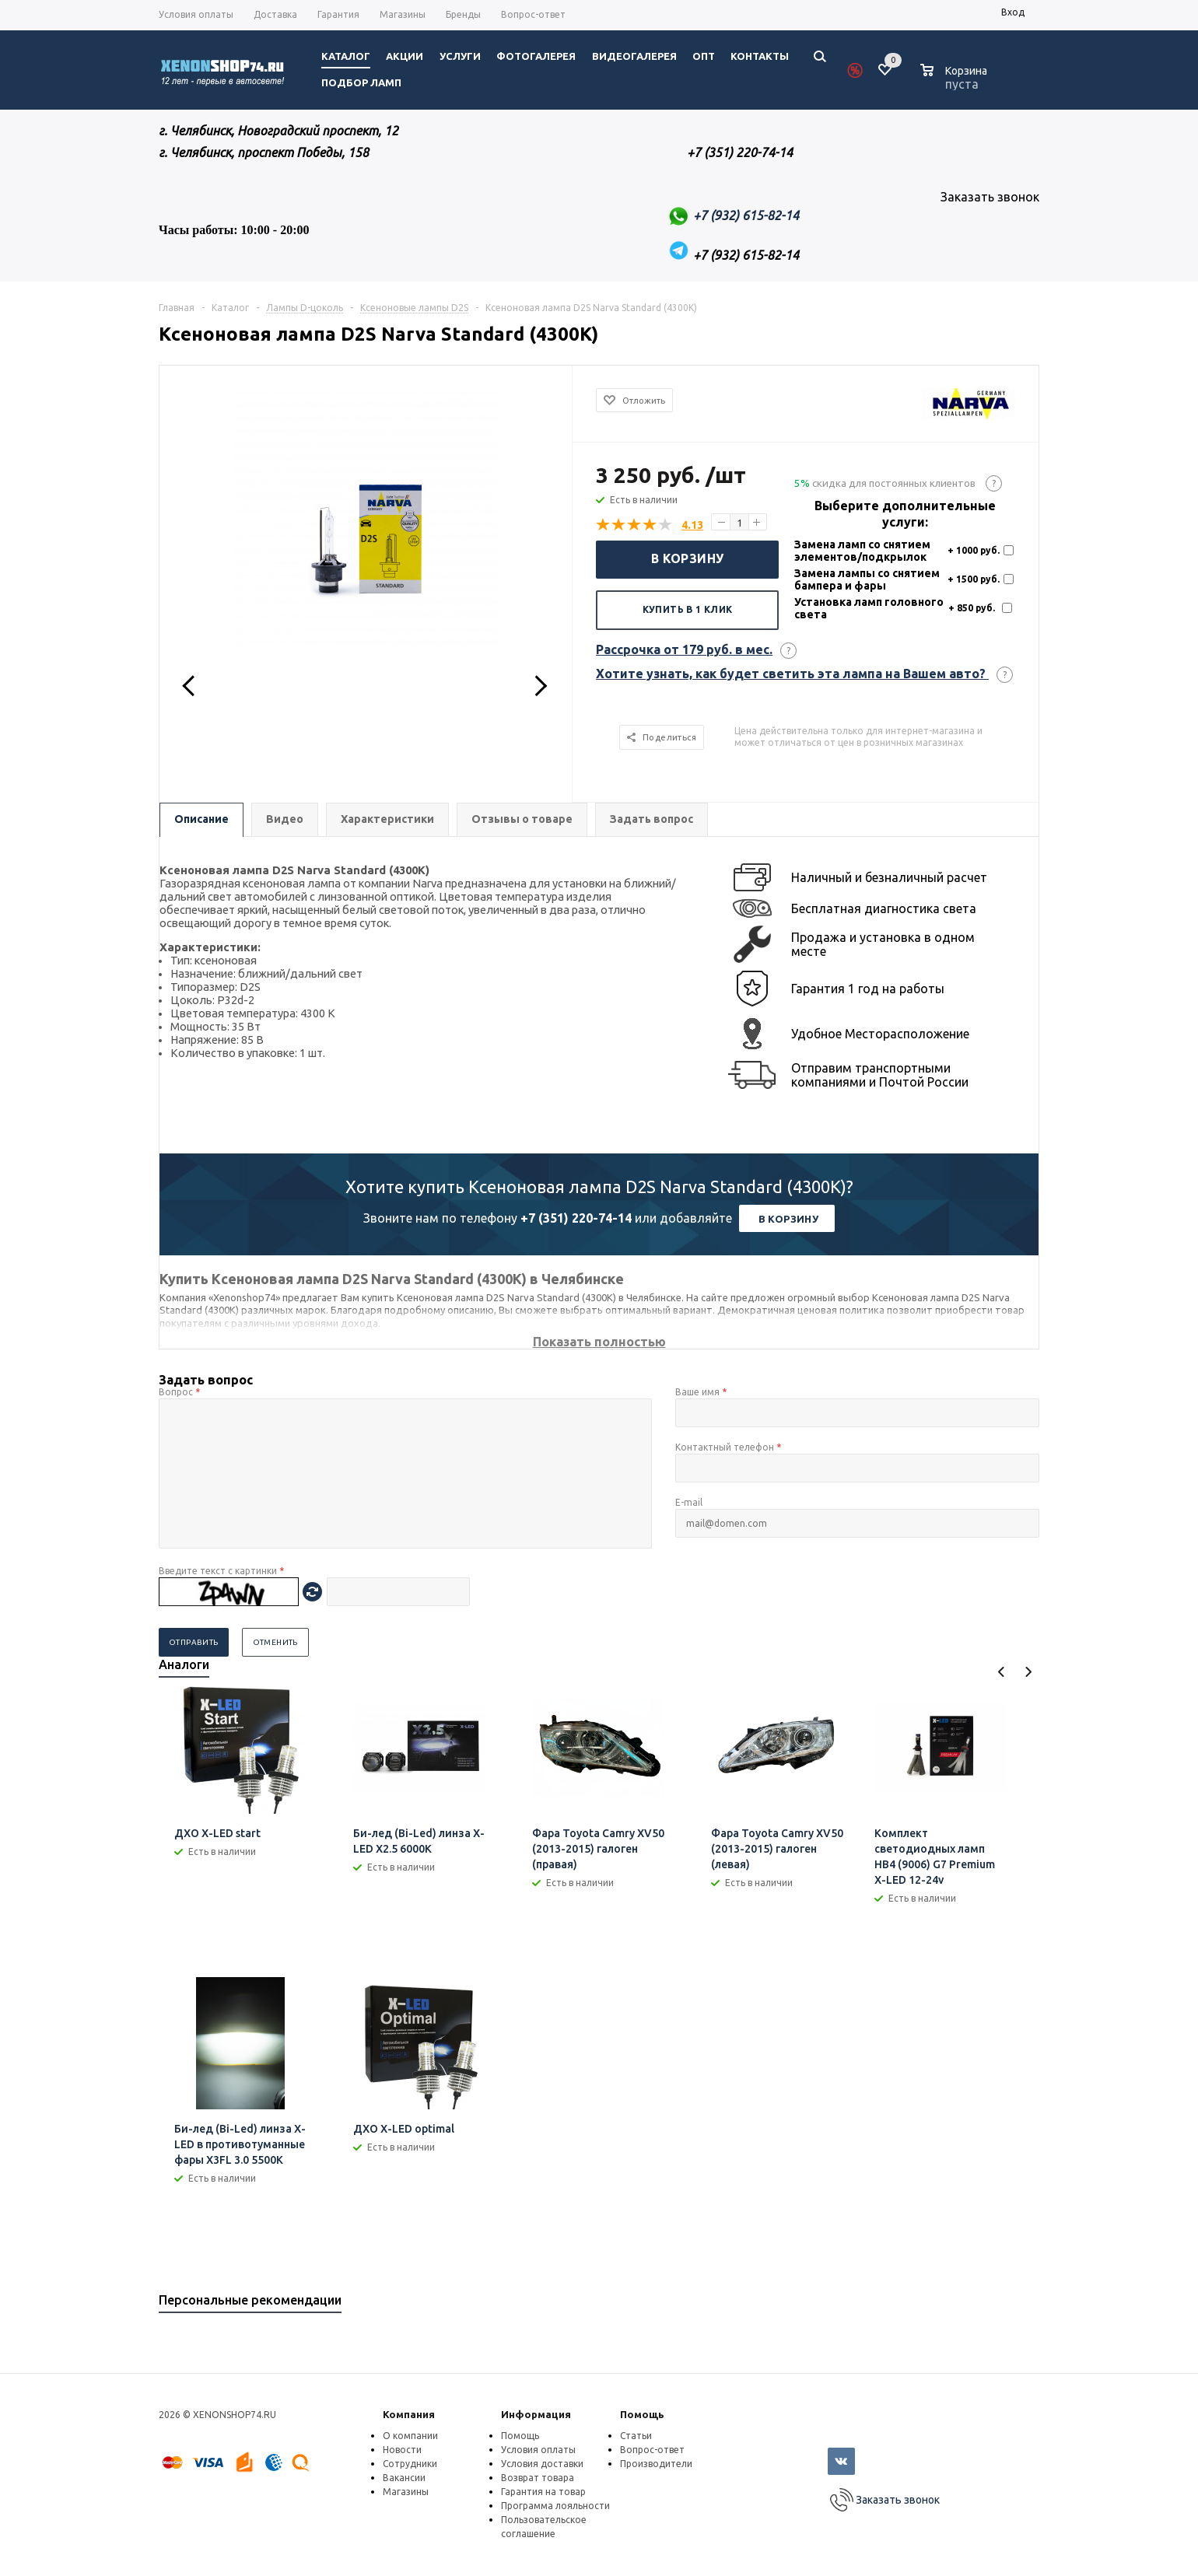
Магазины (406, 2492)
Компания (409, 2414)
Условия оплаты (538, 2450)
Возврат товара (537, 2478)
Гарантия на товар (543, 2492)
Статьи (636, 2436)
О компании (410, 2436)
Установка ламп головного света (869, 608)
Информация (536, 2414)
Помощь (642, 2414)
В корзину (687, 558)
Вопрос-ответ (652, 2450)
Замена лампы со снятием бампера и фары (867, 579)
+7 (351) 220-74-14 (576, 1218)
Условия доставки (542, 2464)
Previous (1001, 1672)
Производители (656, 2464)
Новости (402, 2450)
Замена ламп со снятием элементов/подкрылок (862, 550)
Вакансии (404, 2478)
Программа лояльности (555, 2506)
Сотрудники (410, 2464)
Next (1028, 1672)
